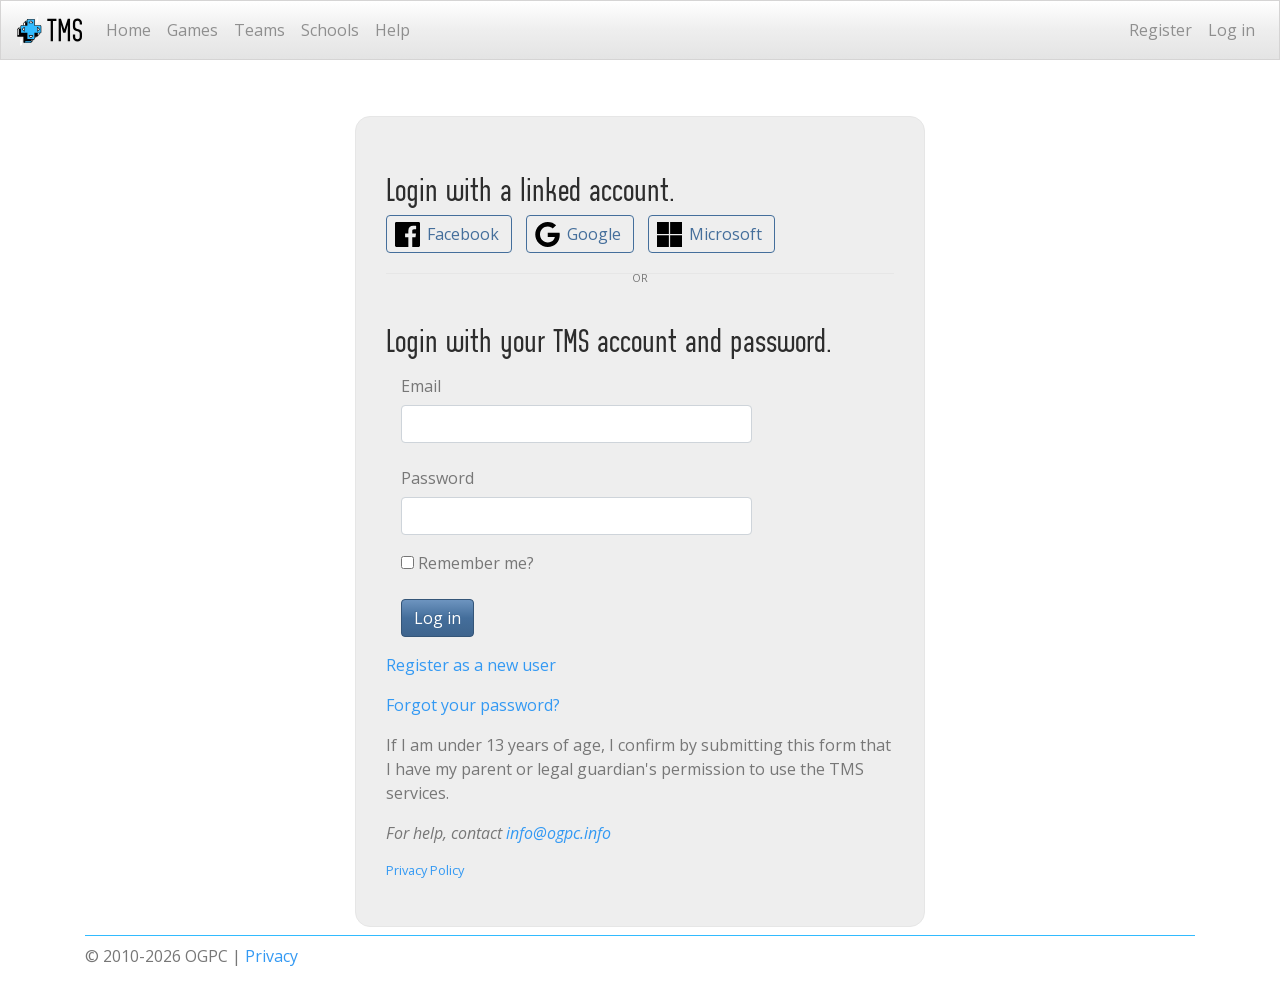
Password (437, 478)
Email (421, 386)
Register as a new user (471, 665)
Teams (259, 30)
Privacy (271, 956)
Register (1160, 30)
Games (192, 30)
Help (392, 30)
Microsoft (725, 234)
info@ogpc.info (558, 833)
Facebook (463, 234)
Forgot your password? (473, 705)
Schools (330, 30)
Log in (1231, 30)
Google (594, 234)
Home (128, 30)
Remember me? (476, 563)
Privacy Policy (425, 870)
